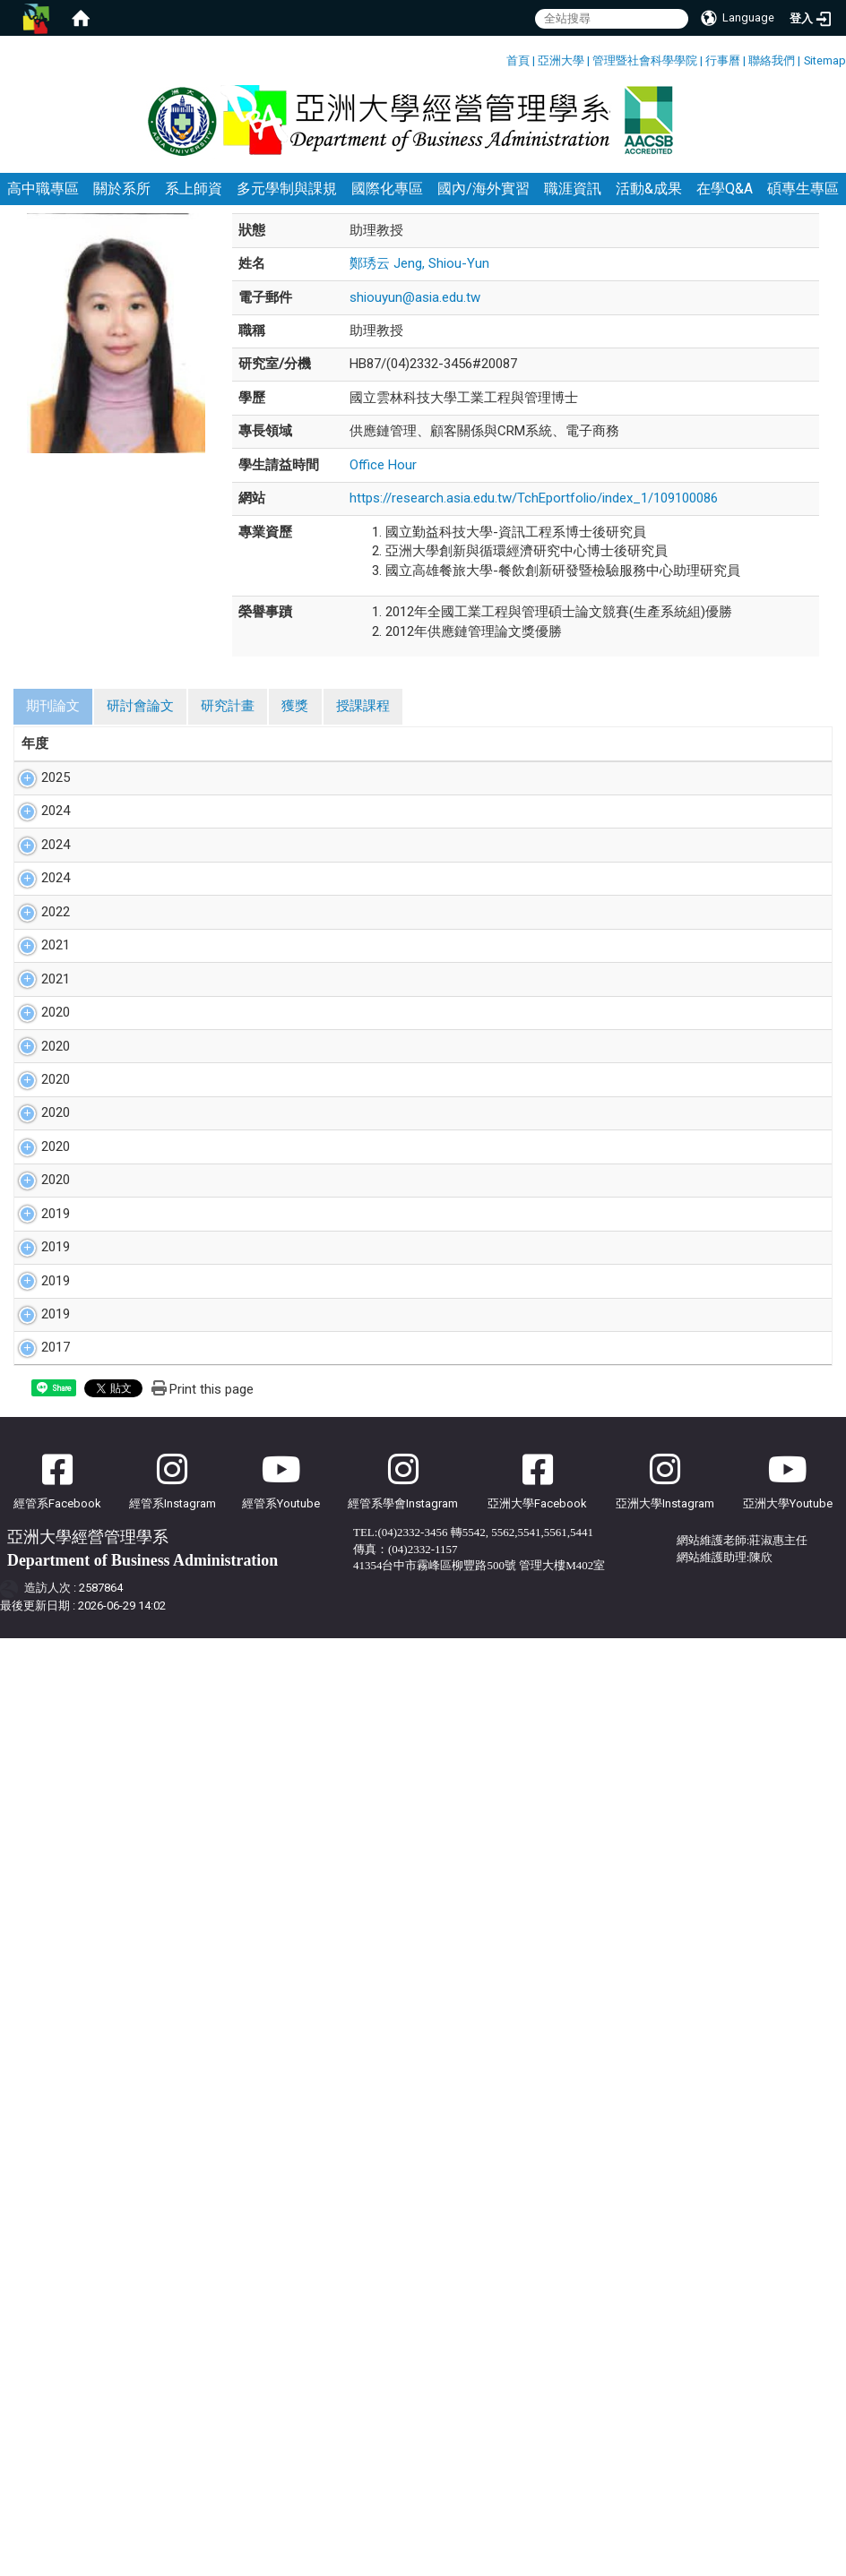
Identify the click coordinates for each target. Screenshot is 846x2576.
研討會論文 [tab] (140, 725)
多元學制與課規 (287, 208)
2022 (36, 1065)
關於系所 (122, 208)
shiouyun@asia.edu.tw (415, 316)
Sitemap (825, 60)
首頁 (518, 60)
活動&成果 (649, 208)
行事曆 (722, 60)
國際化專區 (387, 208)
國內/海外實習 (483, 208)
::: (500, 57)
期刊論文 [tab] (53, 725)
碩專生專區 (803, 208)
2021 (36, 1118)
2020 (36, 1243)
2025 (36, 797)
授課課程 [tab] (363, 725)
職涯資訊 (572, 208)
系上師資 (193, 208)
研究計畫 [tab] (228, 725)
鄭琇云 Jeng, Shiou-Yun (419, 283)
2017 (36, 1847)
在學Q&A (724, 208)
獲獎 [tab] (294, 725)
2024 (36, 869)
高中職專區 (43, 208)
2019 (36, 1559)
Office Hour (383, 484)
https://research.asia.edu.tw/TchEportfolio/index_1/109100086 (534, 518)
